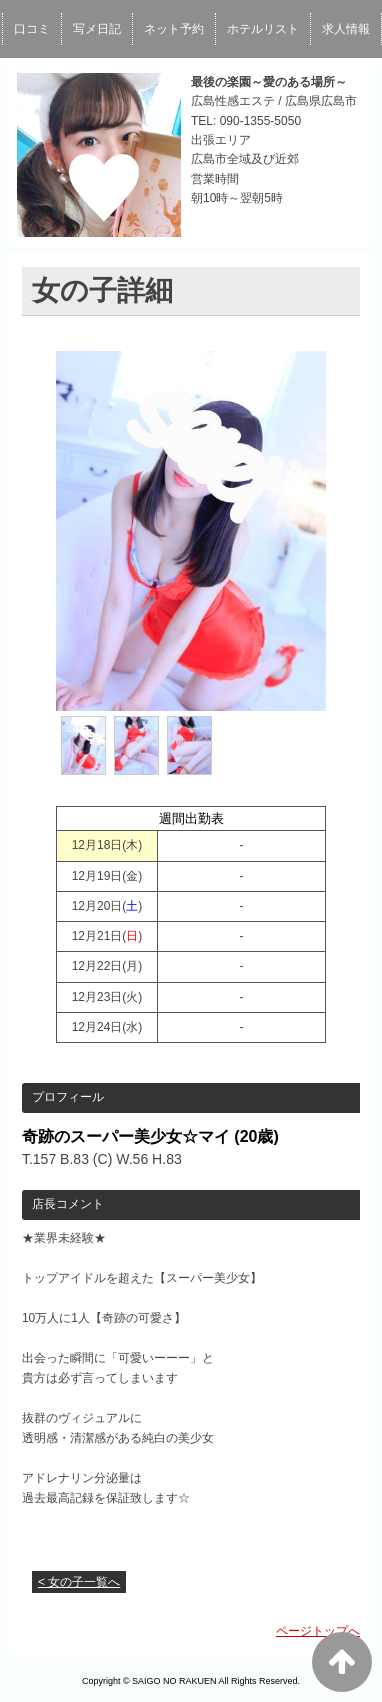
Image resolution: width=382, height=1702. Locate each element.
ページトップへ (318, 1631)
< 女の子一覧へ (79, 1582)
